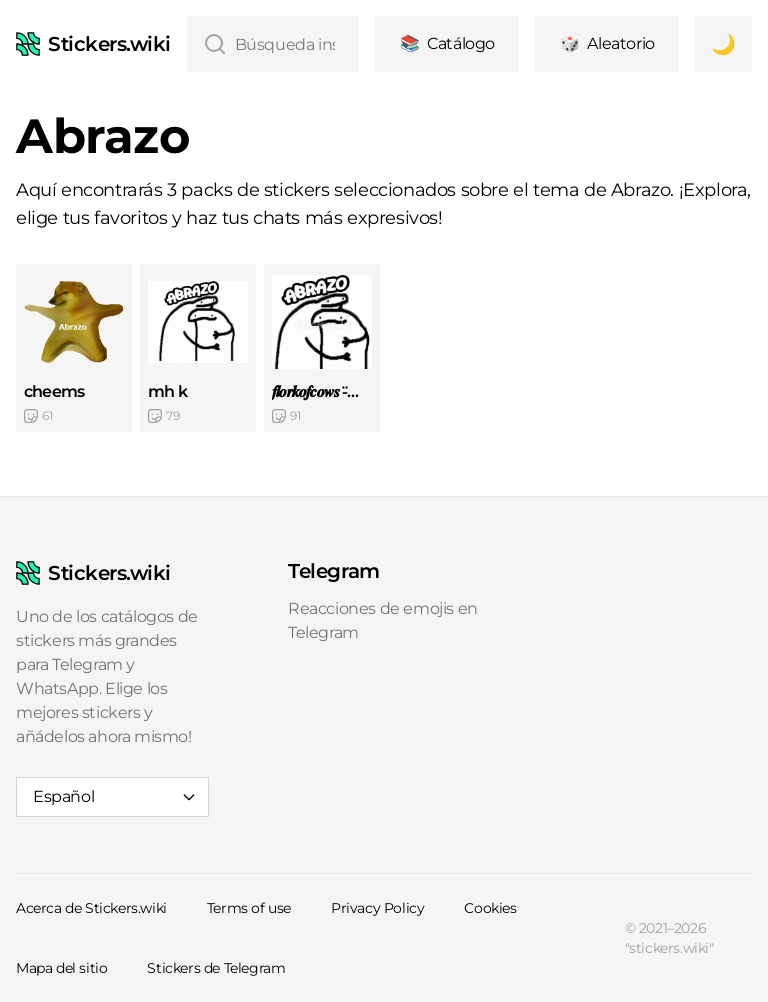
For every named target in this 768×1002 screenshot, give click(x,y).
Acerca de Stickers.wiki (91, 908)
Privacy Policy (377, 908)
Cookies (490, 908)
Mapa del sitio (61, 968)
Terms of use (249, 908)
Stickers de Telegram (216, 968)
